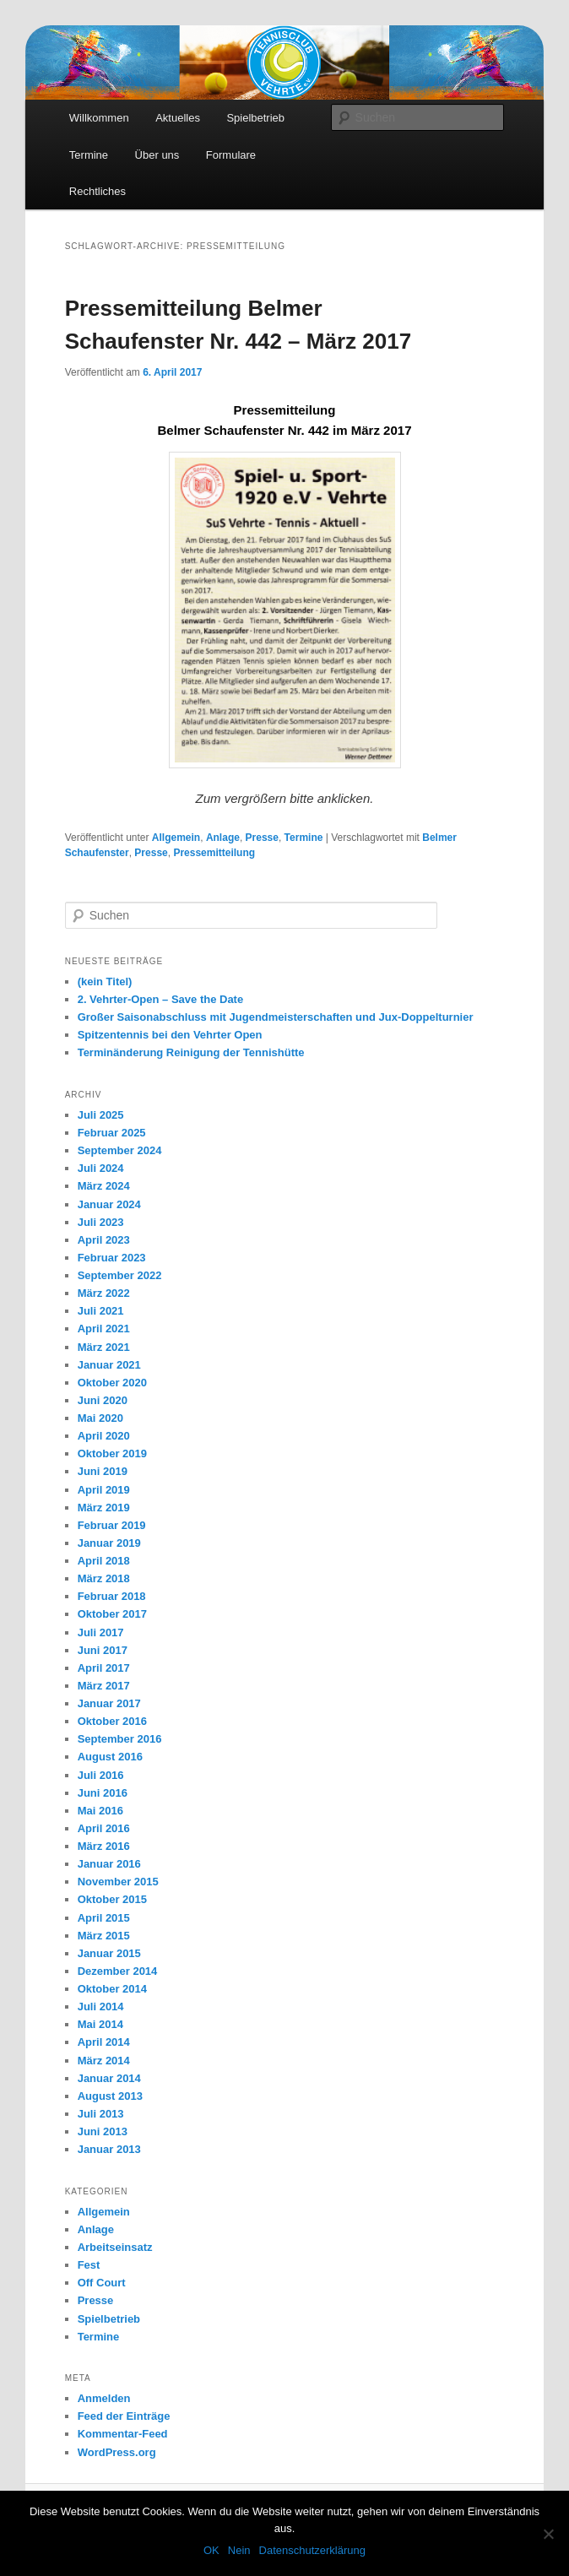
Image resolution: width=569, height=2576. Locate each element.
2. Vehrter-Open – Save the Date (161, 999)
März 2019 (104, 1507)
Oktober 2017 (112, 1614)
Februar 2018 (112, 1596)
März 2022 (104, 1293)
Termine (88, 155)
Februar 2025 (112, 1132)
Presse (262, 837)
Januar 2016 (109, 1863)
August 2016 (110, 1756)
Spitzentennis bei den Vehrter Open (170, 1034)
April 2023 (104, 1240)
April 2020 (104, 1435)
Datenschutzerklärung (312, 2550)
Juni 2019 (102, 1471)
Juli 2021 (101, 1310)
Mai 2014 (100, 2024)
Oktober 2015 (112, 1899)
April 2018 (104, 1560)
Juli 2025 (101, 1115)
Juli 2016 (101, 1775)
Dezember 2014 (118, 1971)
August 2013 (110, 2096)
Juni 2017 (102, 1650)
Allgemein (176, 837)
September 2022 (120, 1275)
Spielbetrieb (255, 117)
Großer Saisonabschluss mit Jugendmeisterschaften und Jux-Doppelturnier (276, 1017)
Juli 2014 (101, 2006)
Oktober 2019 (112, 1453)
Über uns (157, 155)
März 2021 (104, 1347)
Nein (239, 2550)
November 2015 (118, 1881)
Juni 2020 (102, 1400)
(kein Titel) (105, 981)
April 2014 (104, 2042)
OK (211, 2550)
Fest (89, 2265)
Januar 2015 (109, 1953)
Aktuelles (177, 117)
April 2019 (104, 1489)
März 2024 (104, 1186)
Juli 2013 (101, 2113)
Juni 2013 (102, 2131)
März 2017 (104, 1685)
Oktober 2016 (112, 1721)
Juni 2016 (102, 1793)
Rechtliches (97, 191)
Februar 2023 (112, 1257)
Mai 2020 (100, 1418)
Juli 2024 (101, 1168)
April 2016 (104, 1828)
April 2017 (104, 1668)
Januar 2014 (109, 2078)
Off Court (102, 2282)
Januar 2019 (109, 1543)
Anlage (223, 837)
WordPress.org (117, 2452)
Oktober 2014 (112, 1988)
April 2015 (104, 1918)
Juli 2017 (101, 1632)
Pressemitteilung (214, 853)
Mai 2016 (100, 1810)
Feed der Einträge (124, 2416)
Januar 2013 (109, 2149)
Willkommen (99, 117)
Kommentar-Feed (123, 2433)
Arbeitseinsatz (115, 2247)
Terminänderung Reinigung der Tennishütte (191, 1052)
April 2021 (104, 1328)
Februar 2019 (112, 1525)
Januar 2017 (109, 1703)
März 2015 (104, 1935)
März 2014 (104, 2060)
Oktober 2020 (112, 1382)
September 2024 (120, 1150)
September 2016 (120, 1739)
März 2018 (104, 1578)
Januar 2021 (109, 1365)
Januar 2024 (109, 1204)
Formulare (231, 155)
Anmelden (104, 2398)
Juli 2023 (101, 1222)
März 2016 (104, 1846)
